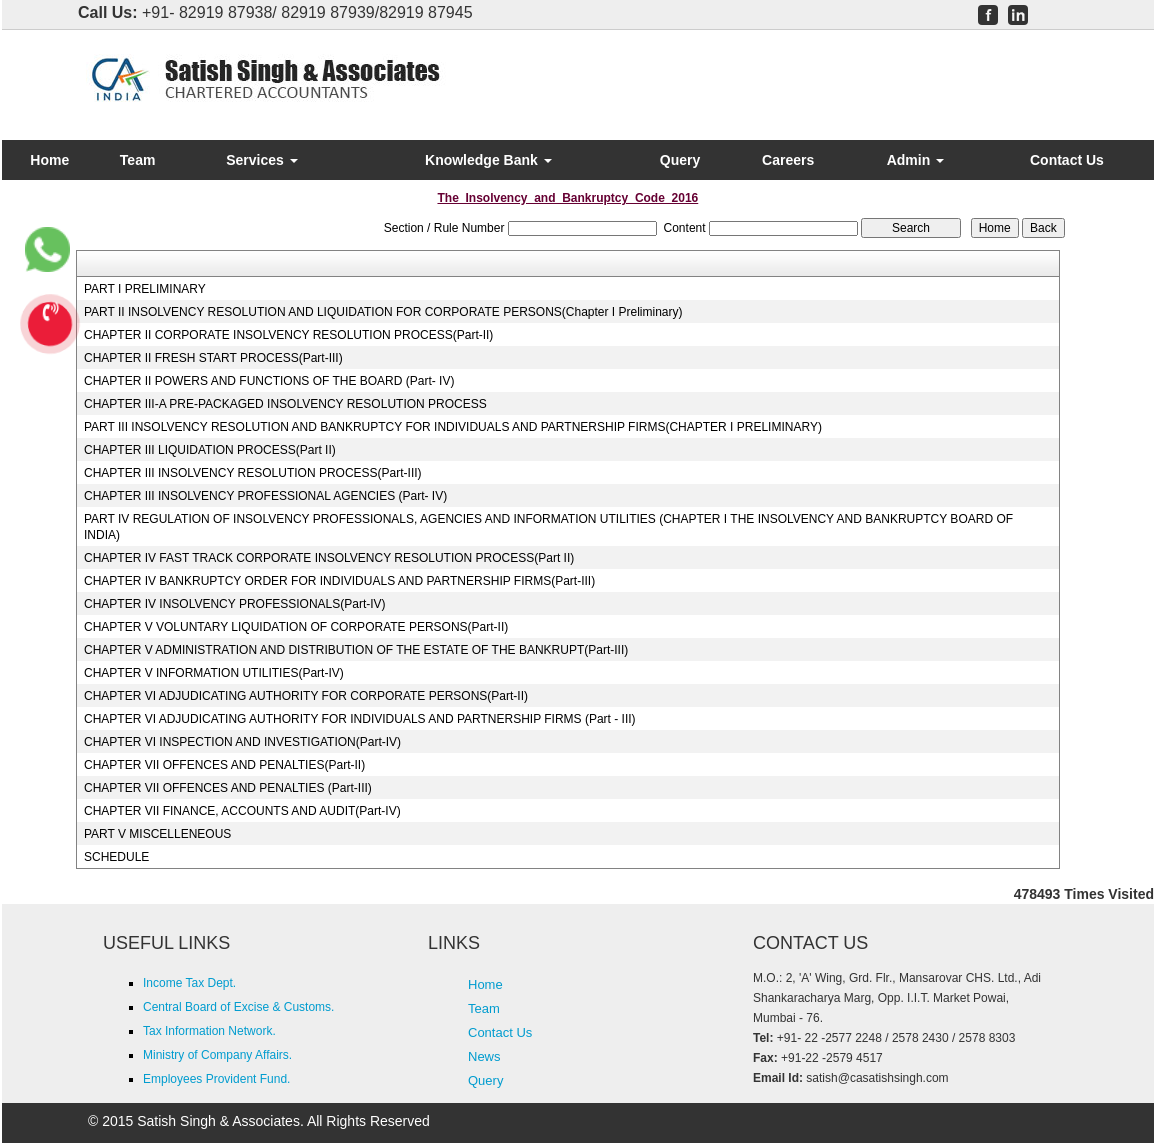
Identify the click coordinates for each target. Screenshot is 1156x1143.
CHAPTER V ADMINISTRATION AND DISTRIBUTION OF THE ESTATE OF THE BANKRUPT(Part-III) (356, 650)
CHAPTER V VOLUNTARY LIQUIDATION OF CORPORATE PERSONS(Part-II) (296, 627)
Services (262, 160)
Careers (788, 160)
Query (680, 160)
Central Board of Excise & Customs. (238, 1007)
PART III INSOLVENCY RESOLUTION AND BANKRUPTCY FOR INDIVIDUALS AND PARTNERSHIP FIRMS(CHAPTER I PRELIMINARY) (453, 427)
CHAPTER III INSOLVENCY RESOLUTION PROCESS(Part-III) (253, 473)
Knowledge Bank (488, 160)
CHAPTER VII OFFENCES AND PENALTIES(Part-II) (224, 765)
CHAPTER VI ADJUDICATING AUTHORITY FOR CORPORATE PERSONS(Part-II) (306, 696)
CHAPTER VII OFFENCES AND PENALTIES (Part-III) (228, 788)
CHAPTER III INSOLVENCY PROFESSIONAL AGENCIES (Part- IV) (265, 496)
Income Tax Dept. (189, 983)
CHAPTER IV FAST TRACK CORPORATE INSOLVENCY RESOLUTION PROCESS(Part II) (329, 558)
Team (138, 160)
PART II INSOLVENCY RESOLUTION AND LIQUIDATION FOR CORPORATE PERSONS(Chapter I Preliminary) (383, 312)
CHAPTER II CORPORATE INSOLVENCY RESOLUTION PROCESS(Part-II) (288, 335)
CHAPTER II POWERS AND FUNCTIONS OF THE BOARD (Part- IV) (269, 381)
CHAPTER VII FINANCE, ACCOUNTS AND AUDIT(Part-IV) (242, 811)
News (484, 1056)
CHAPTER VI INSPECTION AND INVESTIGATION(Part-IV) (242, 742)
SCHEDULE (116, 857)
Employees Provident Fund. (216, 1079)
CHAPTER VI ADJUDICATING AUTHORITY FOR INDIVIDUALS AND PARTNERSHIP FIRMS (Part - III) (360, 719)
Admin (915, 160)
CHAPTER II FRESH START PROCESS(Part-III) (213, 358)
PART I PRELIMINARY (145, 289)
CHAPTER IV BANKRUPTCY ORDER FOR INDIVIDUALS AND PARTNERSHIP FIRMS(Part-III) (339, 581)
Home (49, 160)
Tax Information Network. (209, 1031)
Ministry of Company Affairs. (217, 1055)
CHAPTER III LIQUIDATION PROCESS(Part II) (210, 450)
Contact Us (1067, 160)
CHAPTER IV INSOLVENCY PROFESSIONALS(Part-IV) (235, 604)
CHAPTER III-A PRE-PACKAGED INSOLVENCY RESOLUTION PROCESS (285, 404)
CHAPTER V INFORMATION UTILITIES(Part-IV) (214, 673)
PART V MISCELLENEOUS (157, 834)
